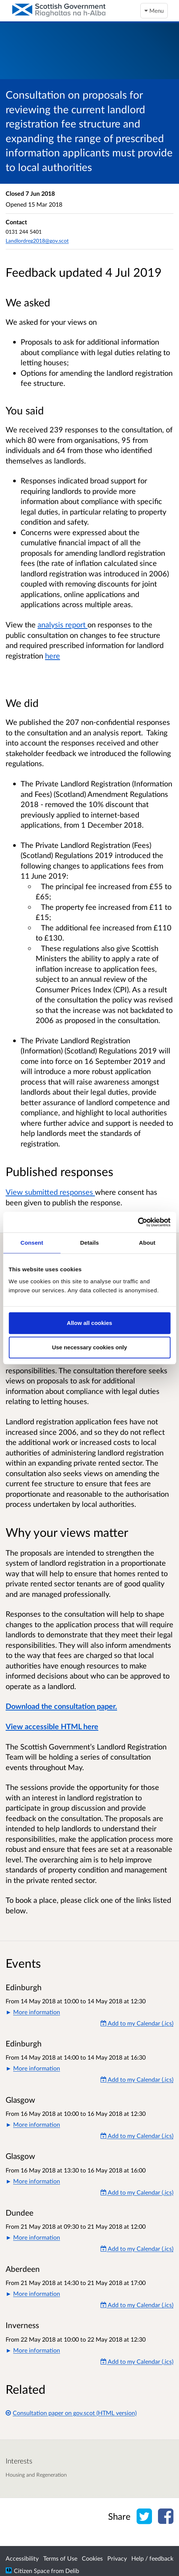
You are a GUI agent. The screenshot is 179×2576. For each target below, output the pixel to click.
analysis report (62, 624)
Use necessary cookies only (89, 1347)
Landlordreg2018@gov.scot (37, 240)
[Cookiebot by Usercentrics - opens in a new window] (137, 1222)
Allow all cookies (89, 1323)
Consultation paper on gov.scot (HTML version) (71, 2412)
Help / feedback (152, 2558)
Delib (72, 2570)
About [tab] (147, 1242)
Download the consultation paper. (61, 1705)
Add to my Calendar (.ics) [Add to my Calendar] (137, 2023)
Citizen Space (32, 2570)
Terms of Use (60, 2558)
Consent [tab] (31, 1242)
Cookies (92, 2558)
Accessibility (22, 2558)
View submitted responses (50, 1191)
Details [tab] (89, 1242)
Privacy (117, 2558)
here (52, 655)
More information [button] (36, 2011)
